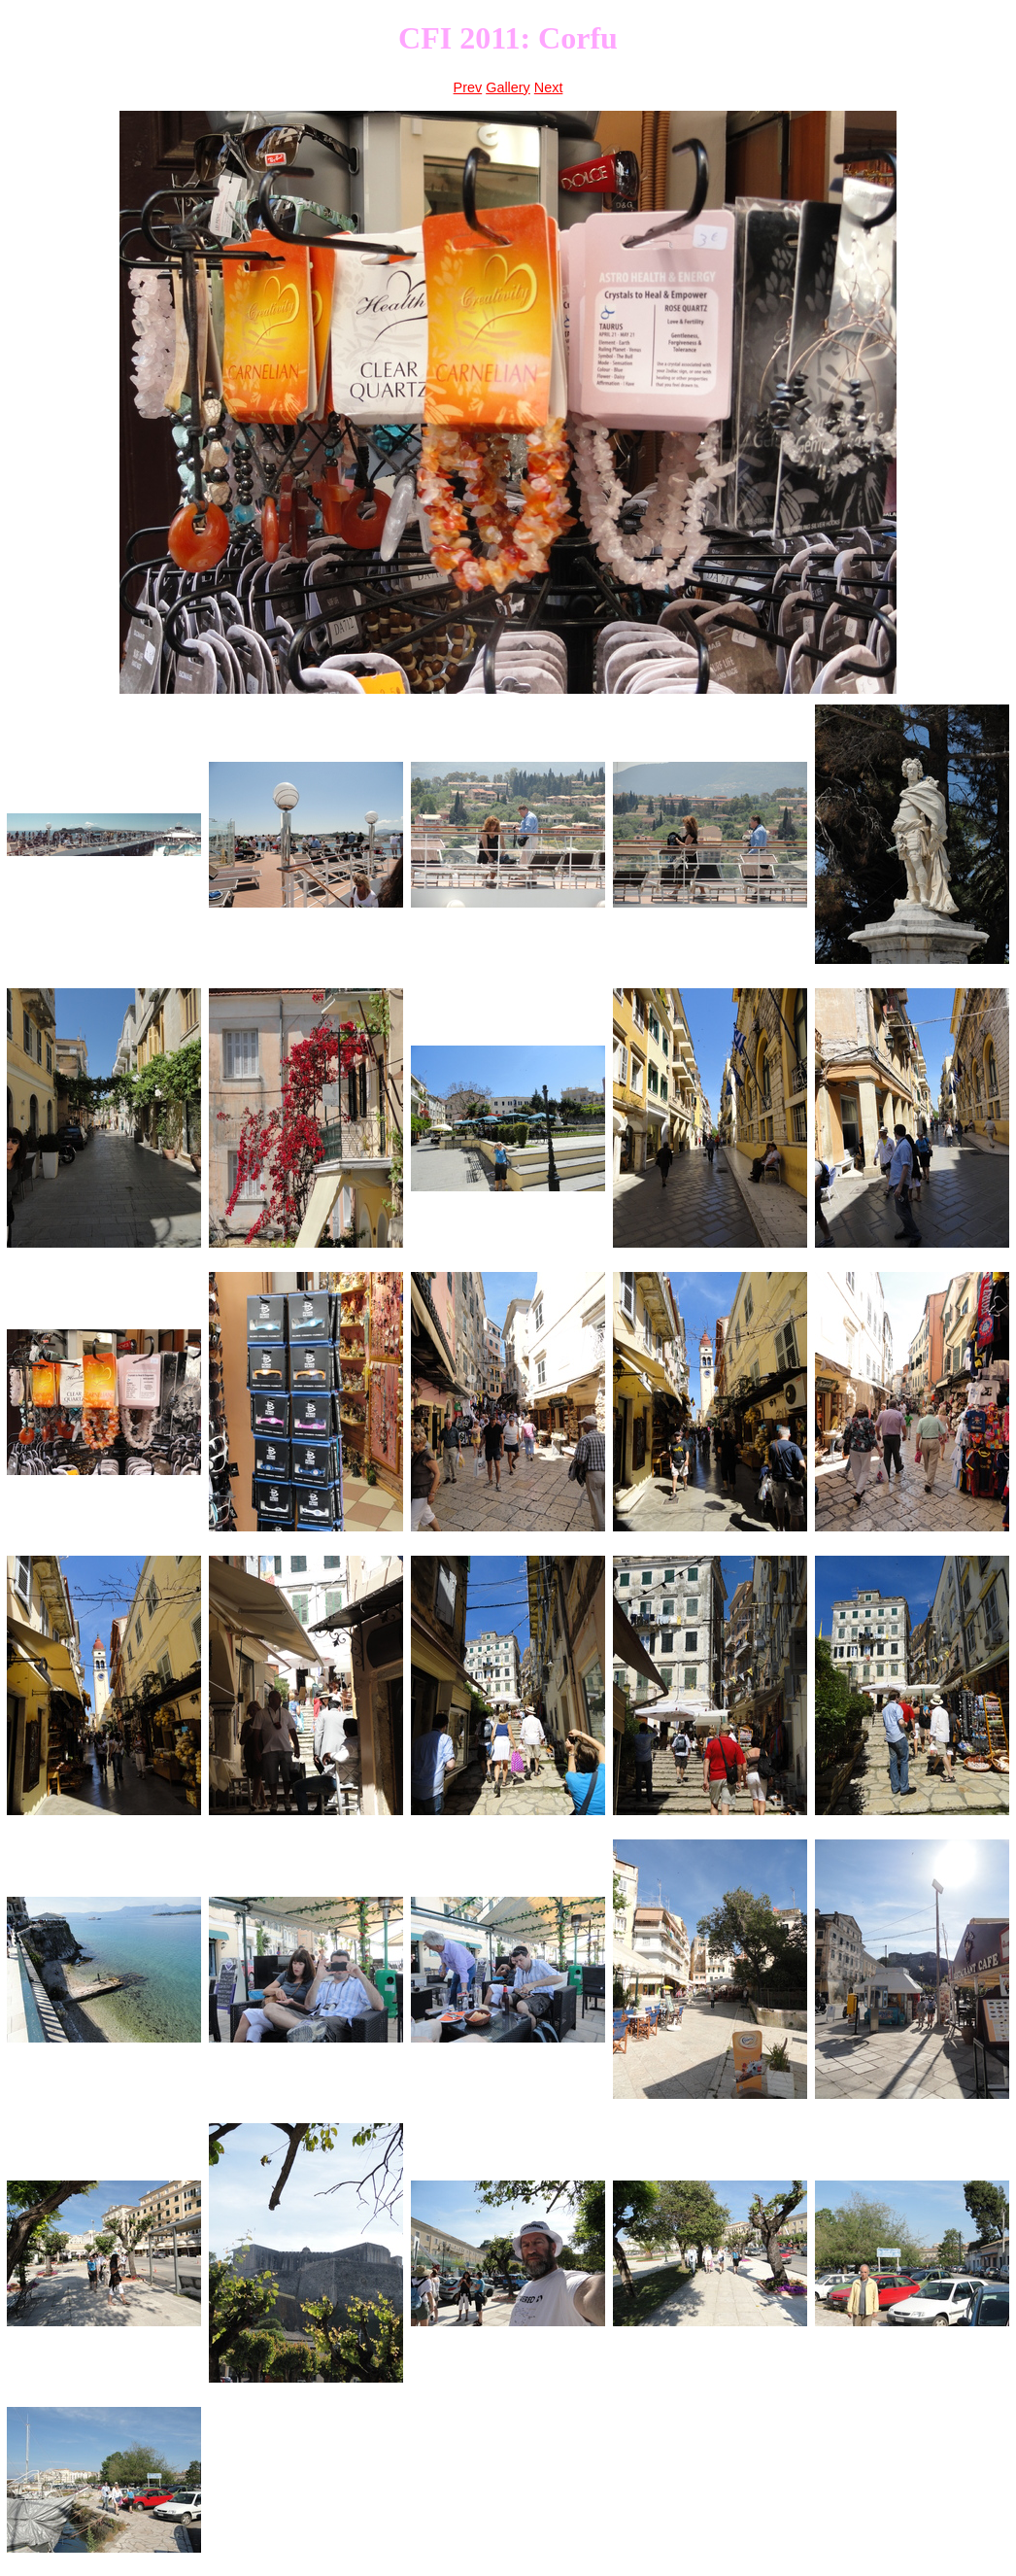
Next (548, 87)
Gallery (508, 87)
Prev (468, 87)
